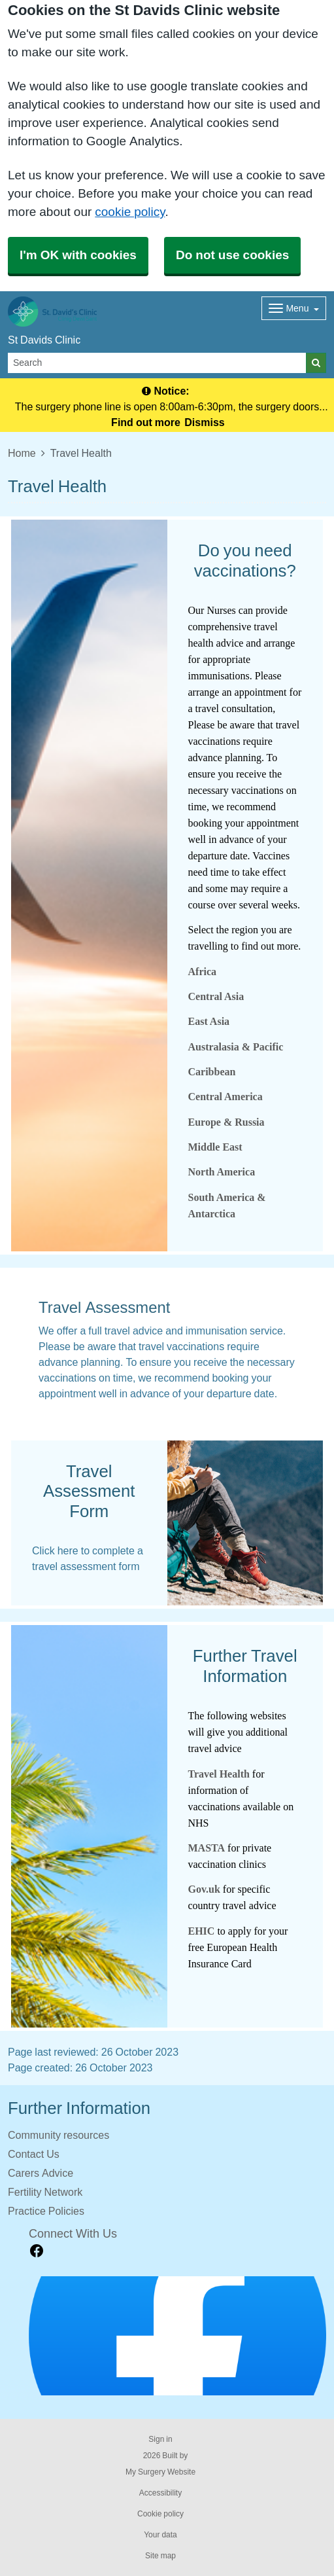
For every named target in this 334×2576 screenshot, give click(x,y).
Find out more (145, 422)
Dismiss (204, 422)
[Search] (157, 363)
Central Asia (216, 996)
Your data (160, 2535)
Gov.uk (204, 1889)
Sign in (160, 2439)
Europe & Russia (226, 1122)
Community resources (58, 2135)
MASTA (206, 1847)
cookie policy (130, 212)
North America (222, 1171)
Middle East (215, 1147)
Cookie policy (160, 2514)
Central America (225, 1096)
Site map (160, 2556)
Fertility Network (45, 2192)
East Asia (209, 1021)
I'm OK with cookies (78, 255)
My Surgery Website (160, 2472)
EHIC (203, 1931)
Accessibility (160, 2493)
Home (22, 453)
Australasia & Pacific (236, 1046)
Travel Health (219, 1774)
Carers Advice (40, 2173)
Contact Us (33, 2154)
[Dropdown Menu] (293, 308)
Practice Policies (46, 2211)
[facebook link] (36, 2251)
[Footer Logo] (177, 2335)
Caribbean (212, 1071)
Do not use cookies (232, 255)
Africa (202, 971)
